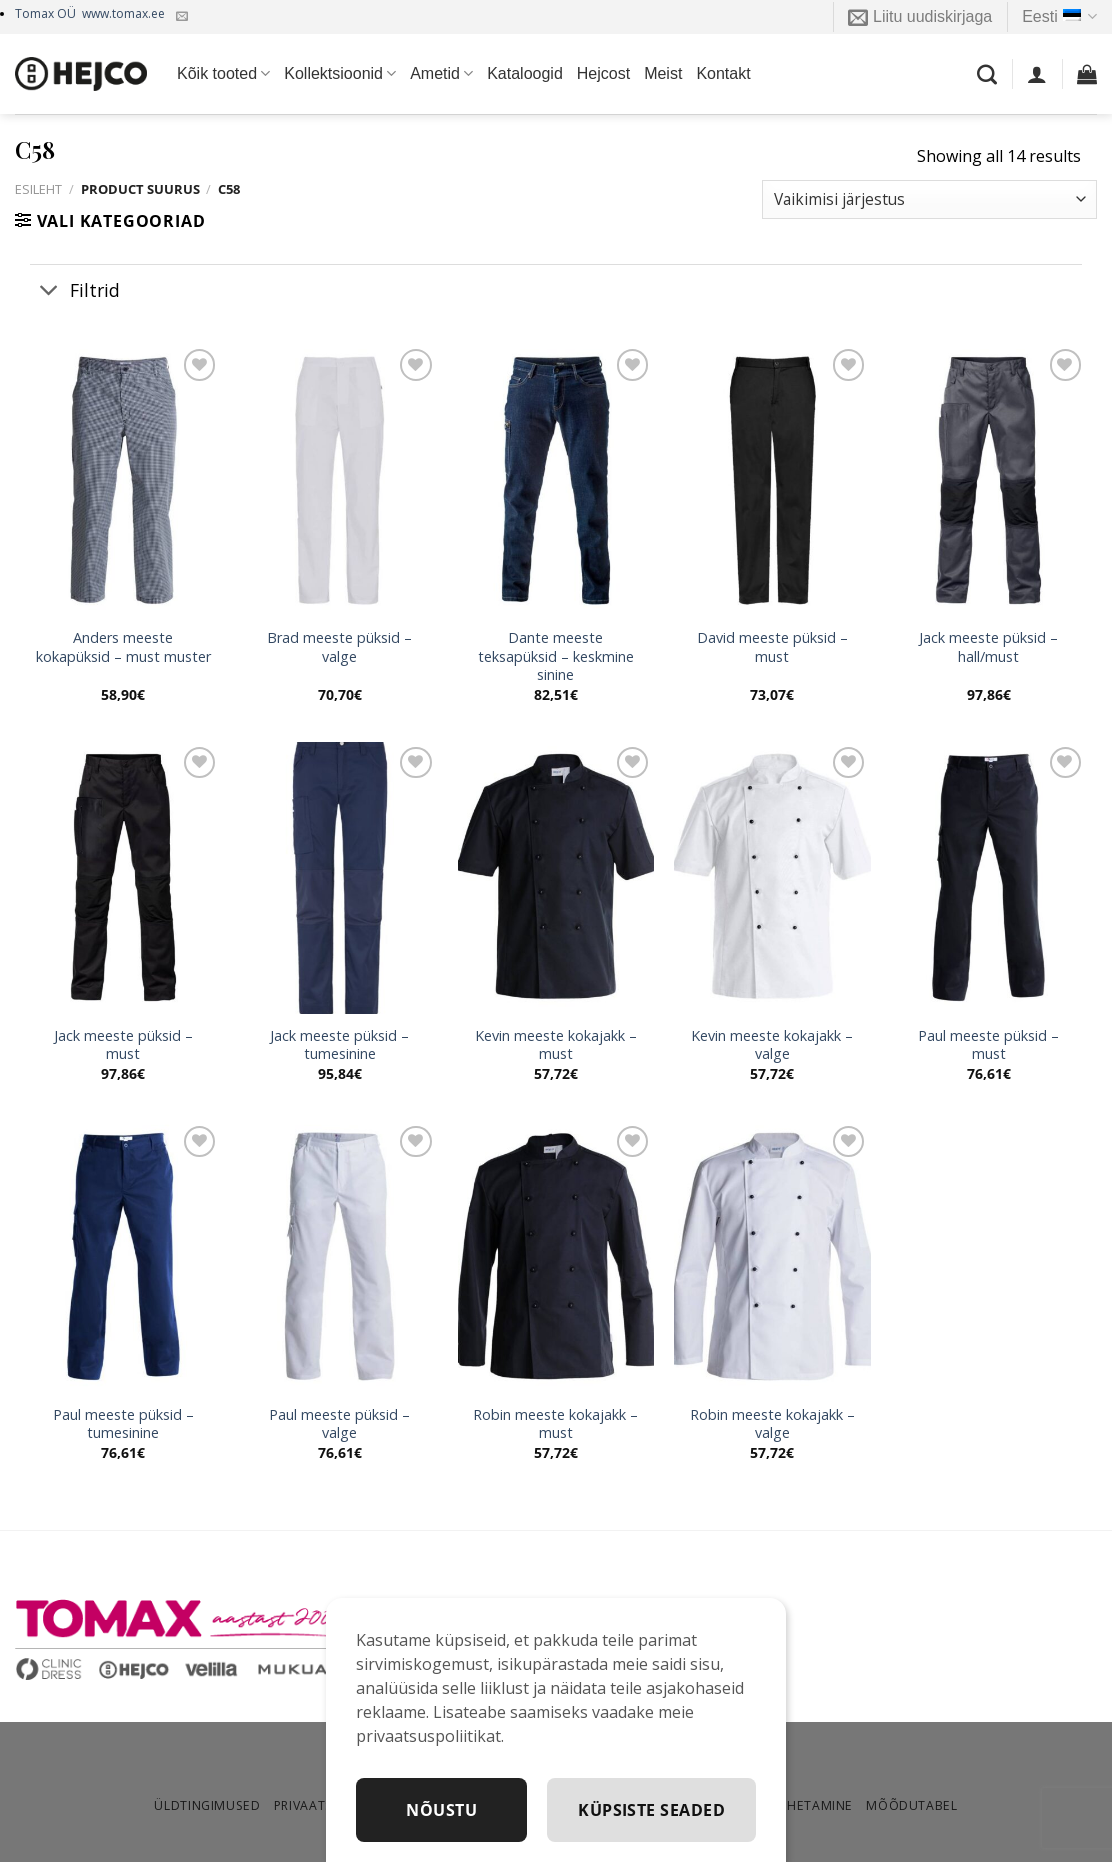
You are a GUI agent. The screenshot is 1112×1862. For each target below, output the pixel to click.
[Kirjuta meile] (182, 17)
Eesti (1059, 16)
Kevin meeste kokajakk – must (556, 1045)
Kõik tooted (223, 73)
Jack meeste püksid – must (123, 1045)
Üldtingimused (207, 1805)
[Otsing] (987, 74)
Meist (663, 73)
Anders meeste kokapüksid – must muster (123, 647)
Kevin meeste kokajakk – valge (772, 1045)
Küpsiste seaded (651, 1810)
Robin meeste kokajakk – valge (772, 1424)
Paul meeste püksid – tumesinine (123, 1424)
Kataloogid (525, 73)
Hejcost (603, 73)
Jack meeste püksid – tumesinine (339, 1045)
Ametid (441, 73)
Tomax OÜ (90, 13)
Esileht (38, 189)
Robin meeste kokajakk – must (555, 1424)
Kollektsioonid (340, 73)
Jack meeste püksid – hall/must (988, 647)
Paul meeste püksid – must (988, 1045)
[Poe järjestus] (929, 199)
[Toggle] (49, 291)
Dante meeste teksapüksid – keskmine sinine (556, 656)
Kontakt (723, 73)
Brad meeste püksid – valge (339, 647)
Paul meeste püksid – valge (339, 1424)
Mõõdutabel (911, 1805)
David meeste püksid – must (772, 647)
